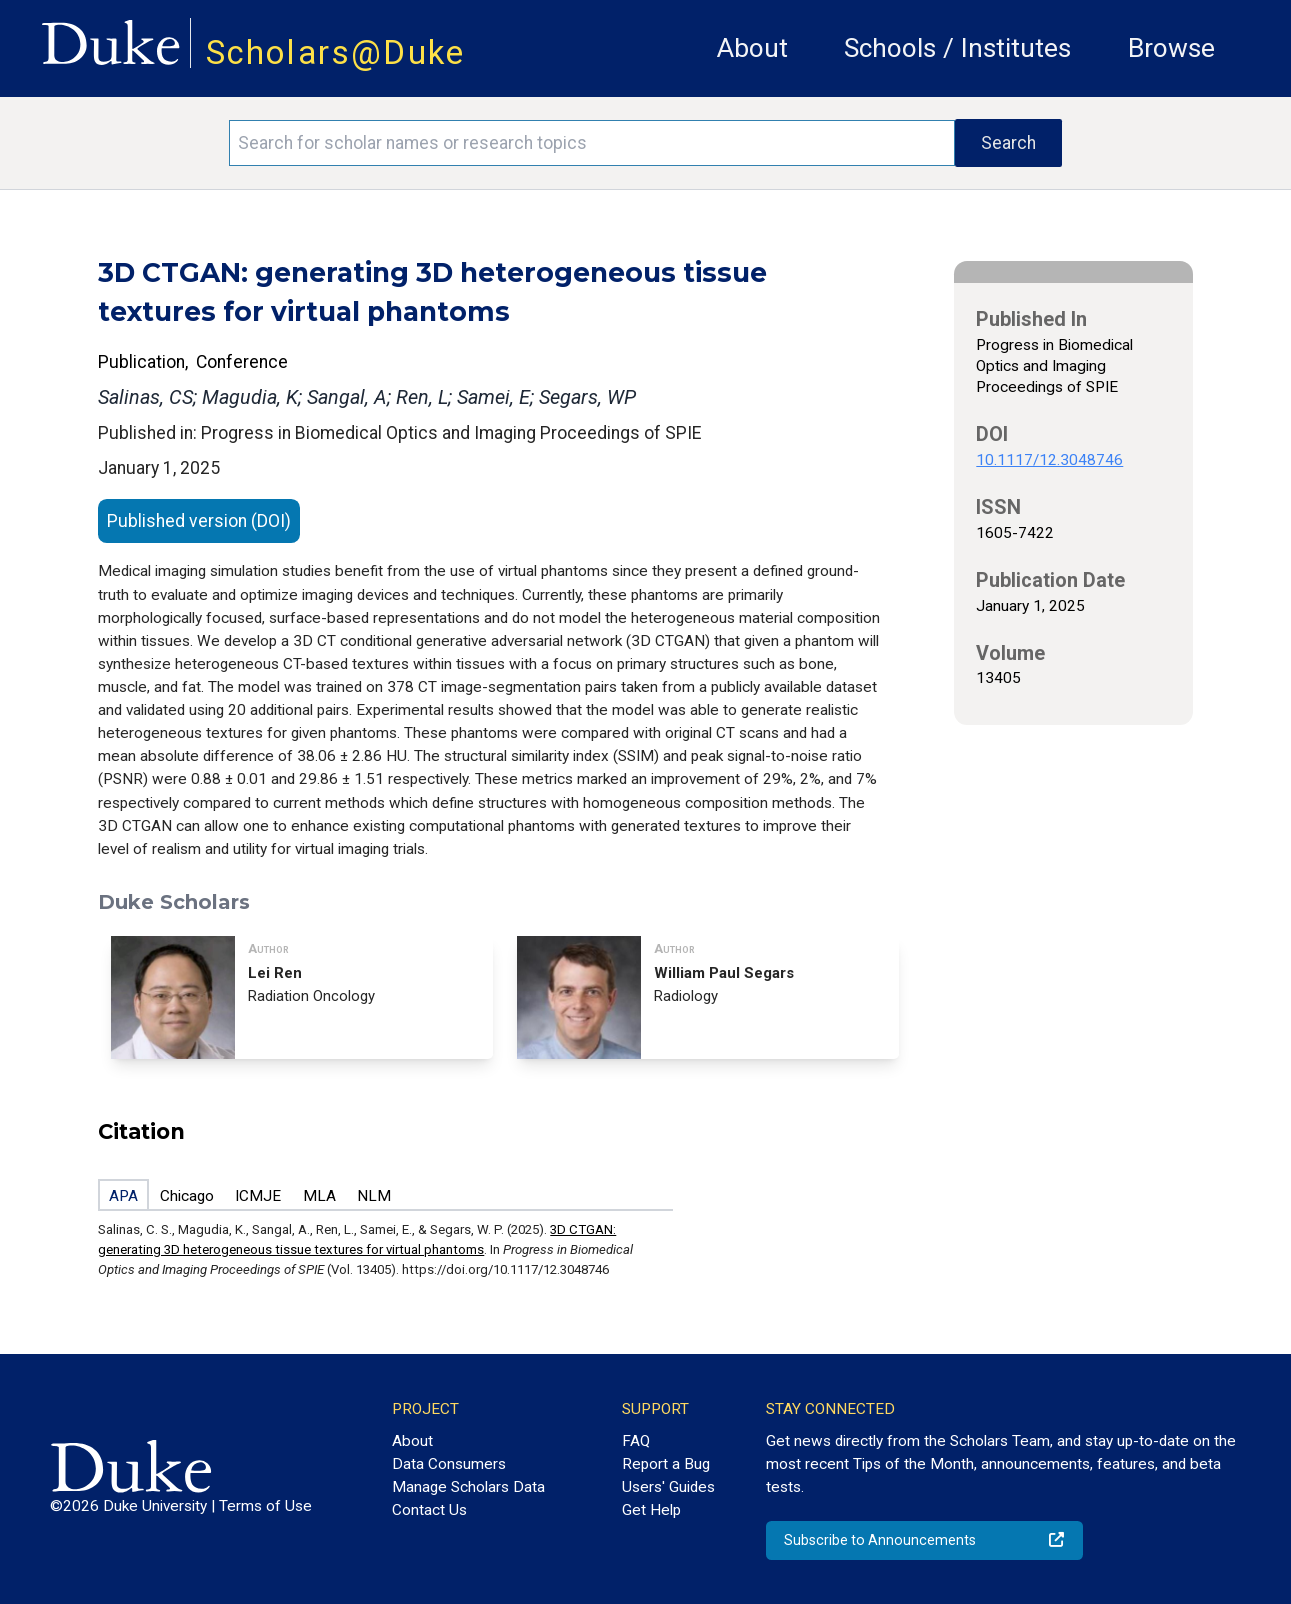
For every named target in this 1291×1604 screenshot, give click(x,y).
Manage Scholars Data (468, 1487)
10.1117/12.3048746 (1049, 460)
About (752, 48)
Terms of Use (265, 1506)
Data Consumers (449, 1464)
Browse (1171, 48)
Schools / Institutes (957, 48)
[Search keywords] (592, 143)
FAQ (636, 1441)
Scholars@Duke (336, 52)
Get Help (651, 1510)
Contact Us (429, 1510)
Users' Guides (668, 1487)
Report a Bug (666, 1464)
